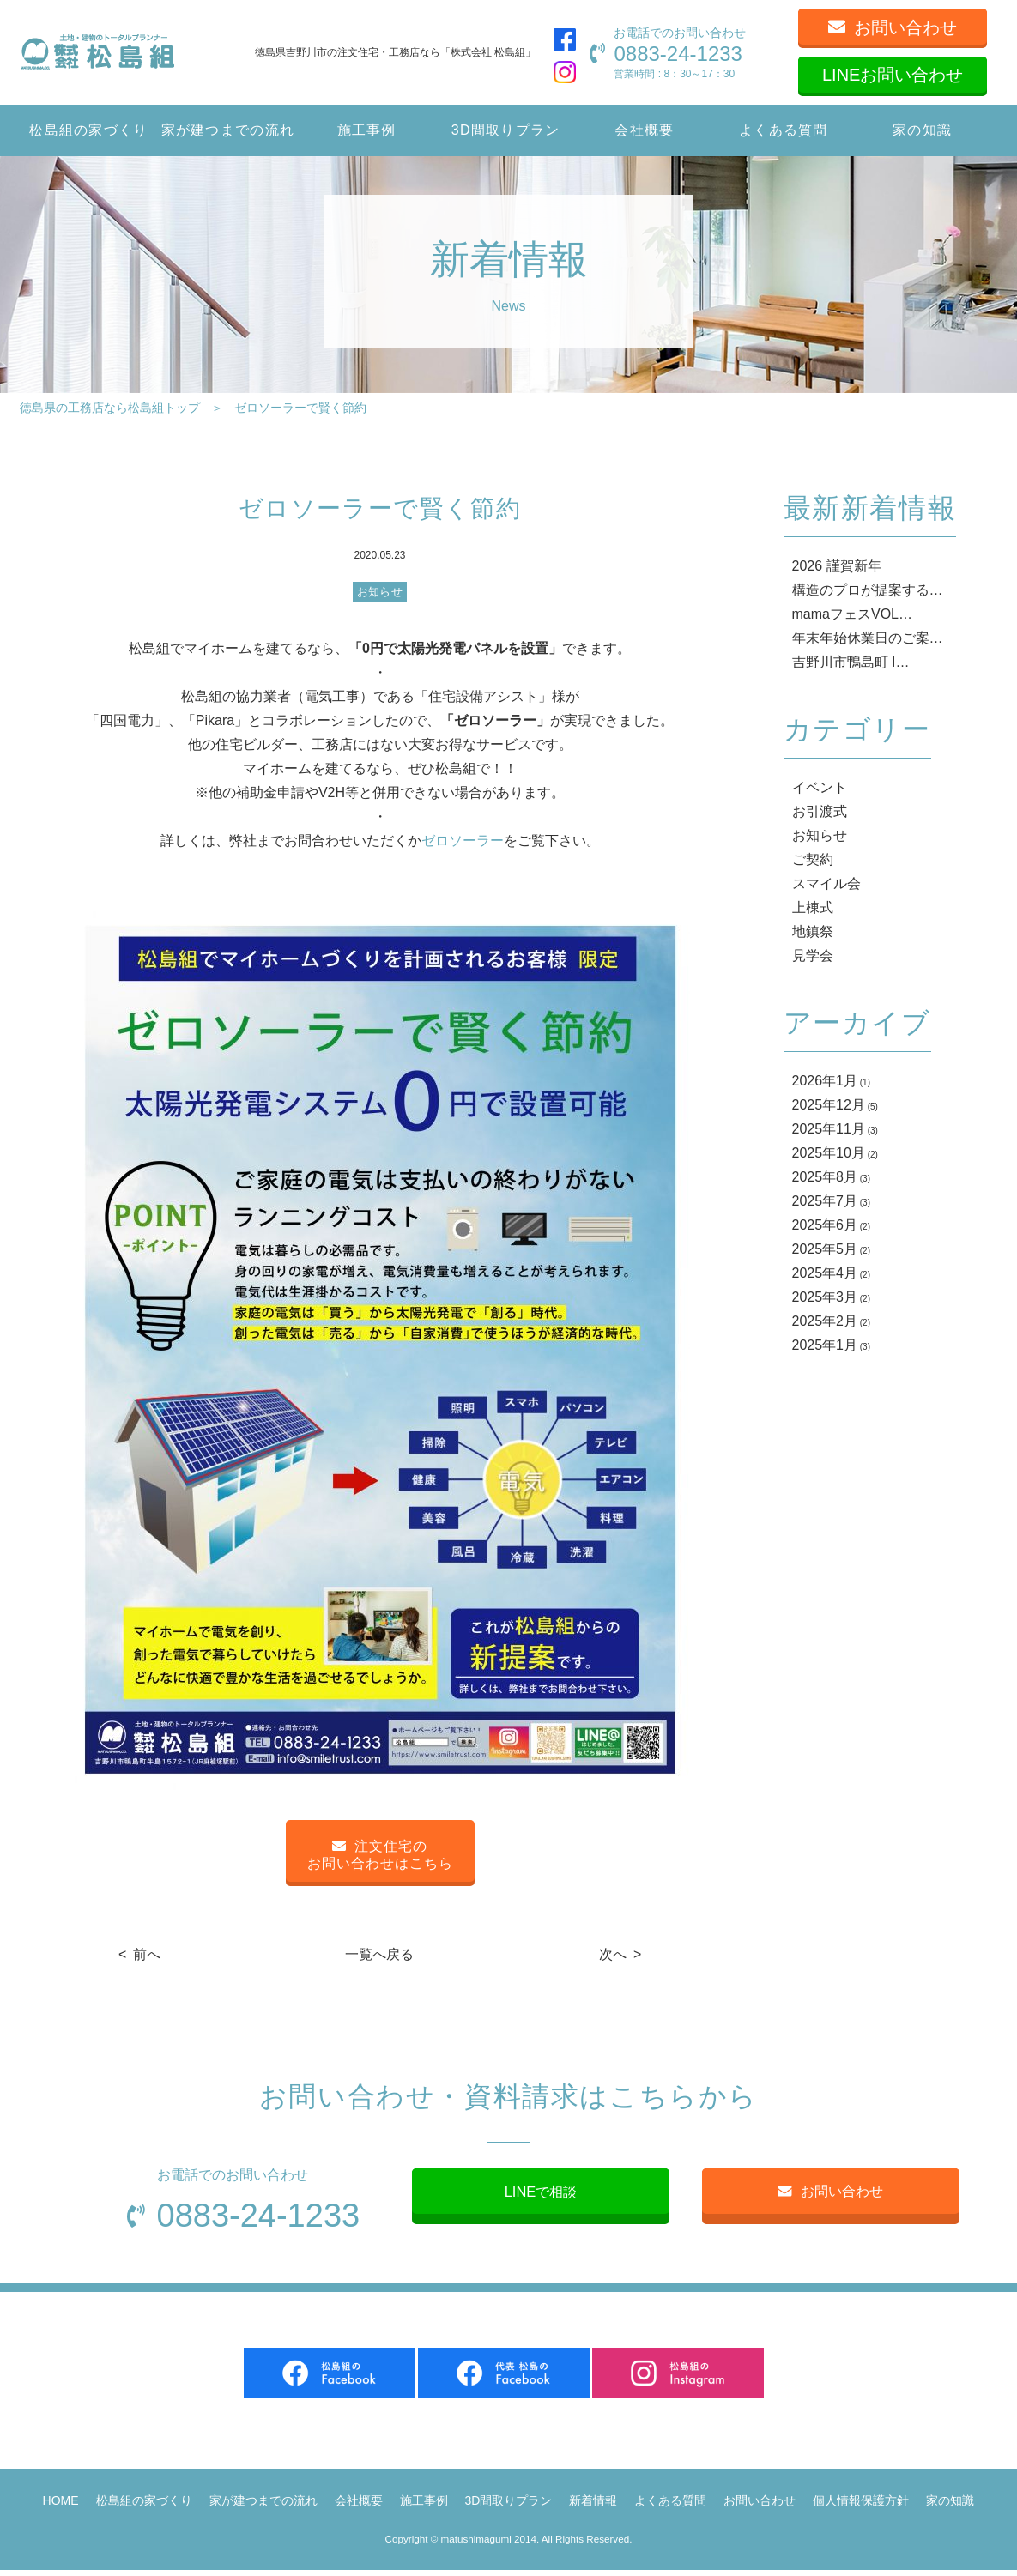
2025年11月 (828, 1129)
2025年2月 (825, 1321)
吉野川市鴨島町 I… (851, 662)
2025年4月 (825, 1273)
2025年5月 (825, 1249)
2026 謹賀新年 (836, 566)
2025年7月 (825, 1201)
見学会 (812, 955)
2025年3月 (825, 1297)
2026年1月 (825, 1080)
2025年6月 (825, 1225)
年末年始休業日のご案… (867, 638)
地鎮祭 (812, 931)
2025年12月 (828, 1105)
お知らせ (380, 591)
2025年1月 (825, 1345)
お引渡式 (819, 811)
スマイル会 (826, 883)
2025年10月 (828, 1153)
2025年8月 (825, 1177)
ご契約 (812, 859)
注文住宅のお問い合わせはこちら (380, 1855)
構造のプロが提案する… (867, 590)
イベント (819, 787)
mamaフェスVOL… (852, 614)
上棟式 (812, 907)
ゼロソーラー (462, 840)
